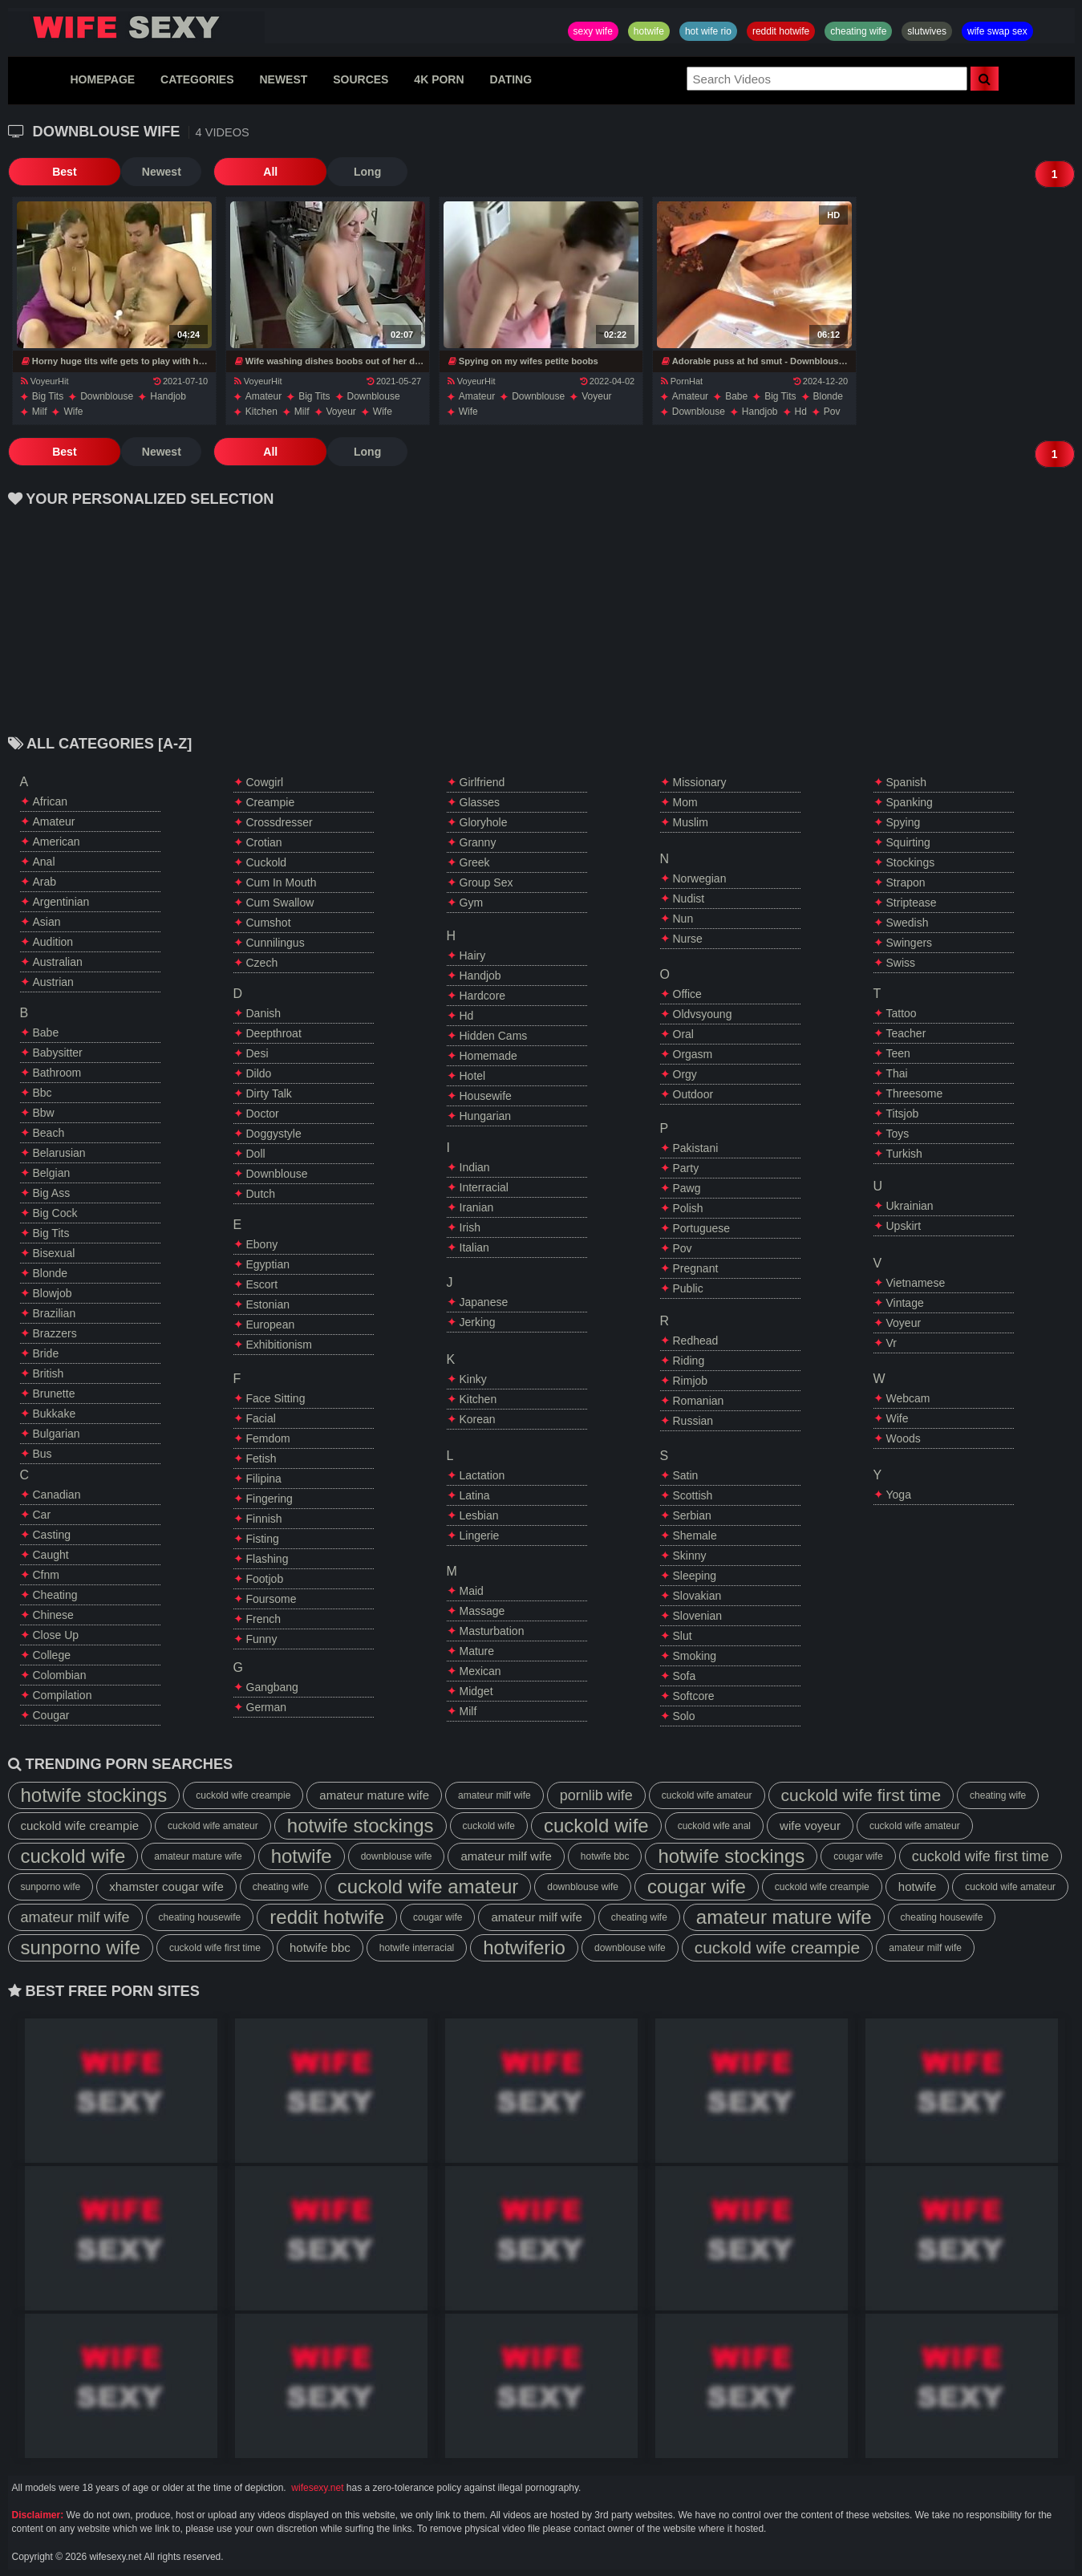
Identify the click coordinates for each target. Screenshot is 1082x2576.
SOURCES (360, 79)
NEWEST (283, 79)
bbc (42, 1092)
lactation (482, 1475)
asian (47, 921)
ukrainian (910, 1205)
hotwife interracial (416, 1947)
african (50, 801)
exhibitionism (279, 1344)
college (52, 1655)
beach (49, 1132)
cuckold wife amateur (707, 1795)
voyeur (341, 411)
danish (264, 1013)
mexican (480, 1671)
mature (477, 1651)
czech (262, 962)
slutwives (926, 31)
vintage (905, 1302)
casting (52, 1534)
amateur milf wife (494, 1795)
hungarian (486, 1116)
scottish (693, 1495)
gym (472, 902)
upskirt (904, 1225)
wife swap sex (997, 31)
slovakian (697, 1595)
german (266, 1707)
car (42, 1514)
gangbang (272, 1687)
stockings (910, 862)
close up (56, 1635)
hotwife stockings (94, 1795)
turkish (904, 1153)
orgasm (693, 1054)
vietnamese (916, 1282)
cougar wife (857, 1856)
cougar (51, 1715)
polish (688, 1208)
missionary (700, 782)
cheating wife (858, 31)
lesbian (479, 1515)
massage (482, 1610)
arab (45, 881)
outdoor (693, 1094)
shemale (695, 1535)
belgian (52, 1172)
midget (476, 1691)
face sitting (276, 1398)
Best (47, 171)
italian (474, 1247)
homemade (488, 1055)
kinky (473, 1379)
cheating (55, 1594)
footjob (265, 1578)
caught (51, 1554)
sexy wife (593, 31)
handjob (168, 396)
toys (898, 1133)
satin (686, 1475)
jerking (478, 1322)
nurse (688, 938)
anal (44, 861)
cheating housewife (200, 1917)
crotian (264, 842)
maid (472, 1590)
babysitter (58, 1052)
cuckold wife (489, 1826)
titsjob (902, 1113)
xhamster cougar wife (166, 1886)
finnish (264, 1518)
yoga (898, 1494)
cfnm (46, 1574)
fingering (269, 1498)
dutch (261, 1193)
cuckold (266, 862)
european (270, 1324)
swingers (909, 942)
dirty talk (269, 1093)
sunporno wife (51, 1886)
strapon (906, 882)
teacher (906, 1033)
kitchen (261, 411)
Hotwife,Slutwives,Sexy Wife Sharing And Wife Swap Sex (136, 27)
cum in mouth (281, 882)
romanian (698, 1400)
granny (478, 842)
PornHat (682, 381)
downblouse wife (396, 1856)
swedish (907, 922)
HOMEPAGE (102, 79)
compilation (62, 1695)
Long (300, 171)
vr (891, 1343)
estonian (268, 1304)
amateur (263, 396)
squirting (908, 842)
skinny (690, 1555)
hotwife (649, 31)
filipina (264, 1478)
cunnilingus (275, 942)
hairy (473, 955)
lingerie (480, 1535)
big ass (52, 1193)
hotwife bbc (605, 1856)
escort (262, 1284)
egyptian (268, 1264)
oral (683, 1034)
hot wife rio (708, 31)
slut (682, 1635)
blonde (828, 396)
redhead (696, 1340)
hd (801, 411)
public (688, 1288)
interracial (484, 1187)
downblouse (106, 396)
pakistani (696, 1148)
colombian (60, 1675)
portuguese (702, 1228)
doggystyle (274, 1133)
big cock (55, 1213)
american (56, 841)
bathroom (57, 1072)
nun (683, 918)
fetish (261, 1458)
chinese (53, 1614)
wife (73, 411)
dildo (259, 1073)
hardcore (483, 995)
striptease (911, 902)
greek (475, 862)
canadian (57, 1494)
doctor (262, 1113)
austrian (53, 982)
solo (684, 1716)
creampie (270, 802)
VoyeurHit (45, 381)
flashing (267, 1558)
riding (689, 1360)
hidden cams (494, 1035)
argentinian (61, 901)
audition (53, 941)
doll (255, 1153)
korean (478, 1419)
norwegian (700, 878)
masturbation (492, 1631)
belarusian (59, 1152)
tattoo (901, 1013)
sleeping (695, 1575)
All (220, 171)
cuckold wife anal (714, 1826)
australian (58, 961)
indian (475, 1167)
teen (898, 1053)
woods (903, 1438)
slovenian (698, 1615)
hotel (473, 1075)
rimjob (690, 1380)
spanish (906, 782)
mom (685, 802)
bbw (44, 1112)
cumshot (268, 922)
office (687, 994)
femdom (268, 1438)
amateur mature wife (374, 1795)
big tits (47, 396)
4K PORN (439, 79)
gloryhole (484, 822)
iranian (477, 1207)
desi (257, 1053)
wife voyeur (810, 1825)
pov (832, 411)
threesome (914, 1093)
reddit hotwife (780, 31)
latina (475, 1495)
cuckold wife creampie (243, 1795)
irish (470, 1227)
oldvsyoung (702, 1014)
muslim (690, 822)
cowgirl (265, 782)
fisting (262, 1538)
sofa (684, 1675)
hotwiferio (524, 1947)
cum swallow (280, 902)
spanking (909, 802)
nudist (689, 898)
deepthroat (274, 1033)
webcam (908, 1398)
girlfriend (482, 782)
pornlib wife (596, 1795)
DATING (510, 79)
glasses (480, 802)
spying (903, 822)
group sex (486, 882)
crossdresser (279, 822)
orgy (685, 1074)
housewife (486, 1095)
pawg (687, 1188)
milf (39, 411)
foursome (271, 1598)
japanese (484, 1302)
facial (261, 1418)
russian (693, 1420)
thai (897, 1073)
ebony (262, 1244)
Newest (128, 171)
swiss (901, 962)
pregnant (696, 1268)
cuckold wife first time (861, 1795)
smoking (694, 1655)
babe (736, 396)
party (686, 1168)
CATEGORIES (197, 79)
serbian (692, 1515)
